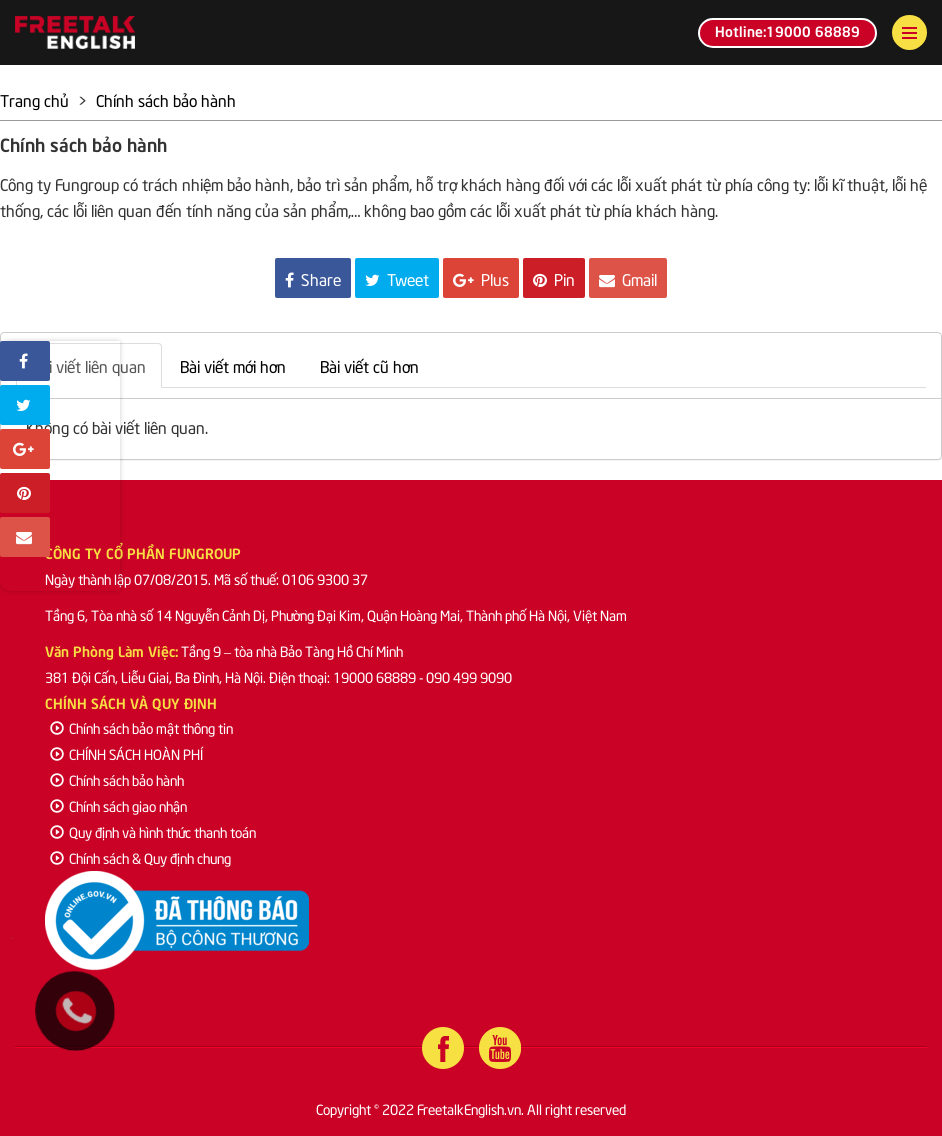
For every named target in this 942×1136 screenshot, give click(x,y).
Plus (481, 278)
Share (313, 278)
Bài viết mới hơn (233, 365)
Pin (554, 278)
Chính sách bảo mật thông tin (141, 727)
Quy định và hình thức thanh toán (153, 831)
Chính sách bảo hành (117, 779)
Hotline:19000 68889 (787, 30)
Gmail (628, 278)
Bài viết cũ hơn (369, 365)
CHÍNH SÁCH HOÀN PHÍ (126, 753)
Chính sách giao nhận (118, 805)
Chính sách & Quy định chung (140, 857)
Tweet (397, 278)
